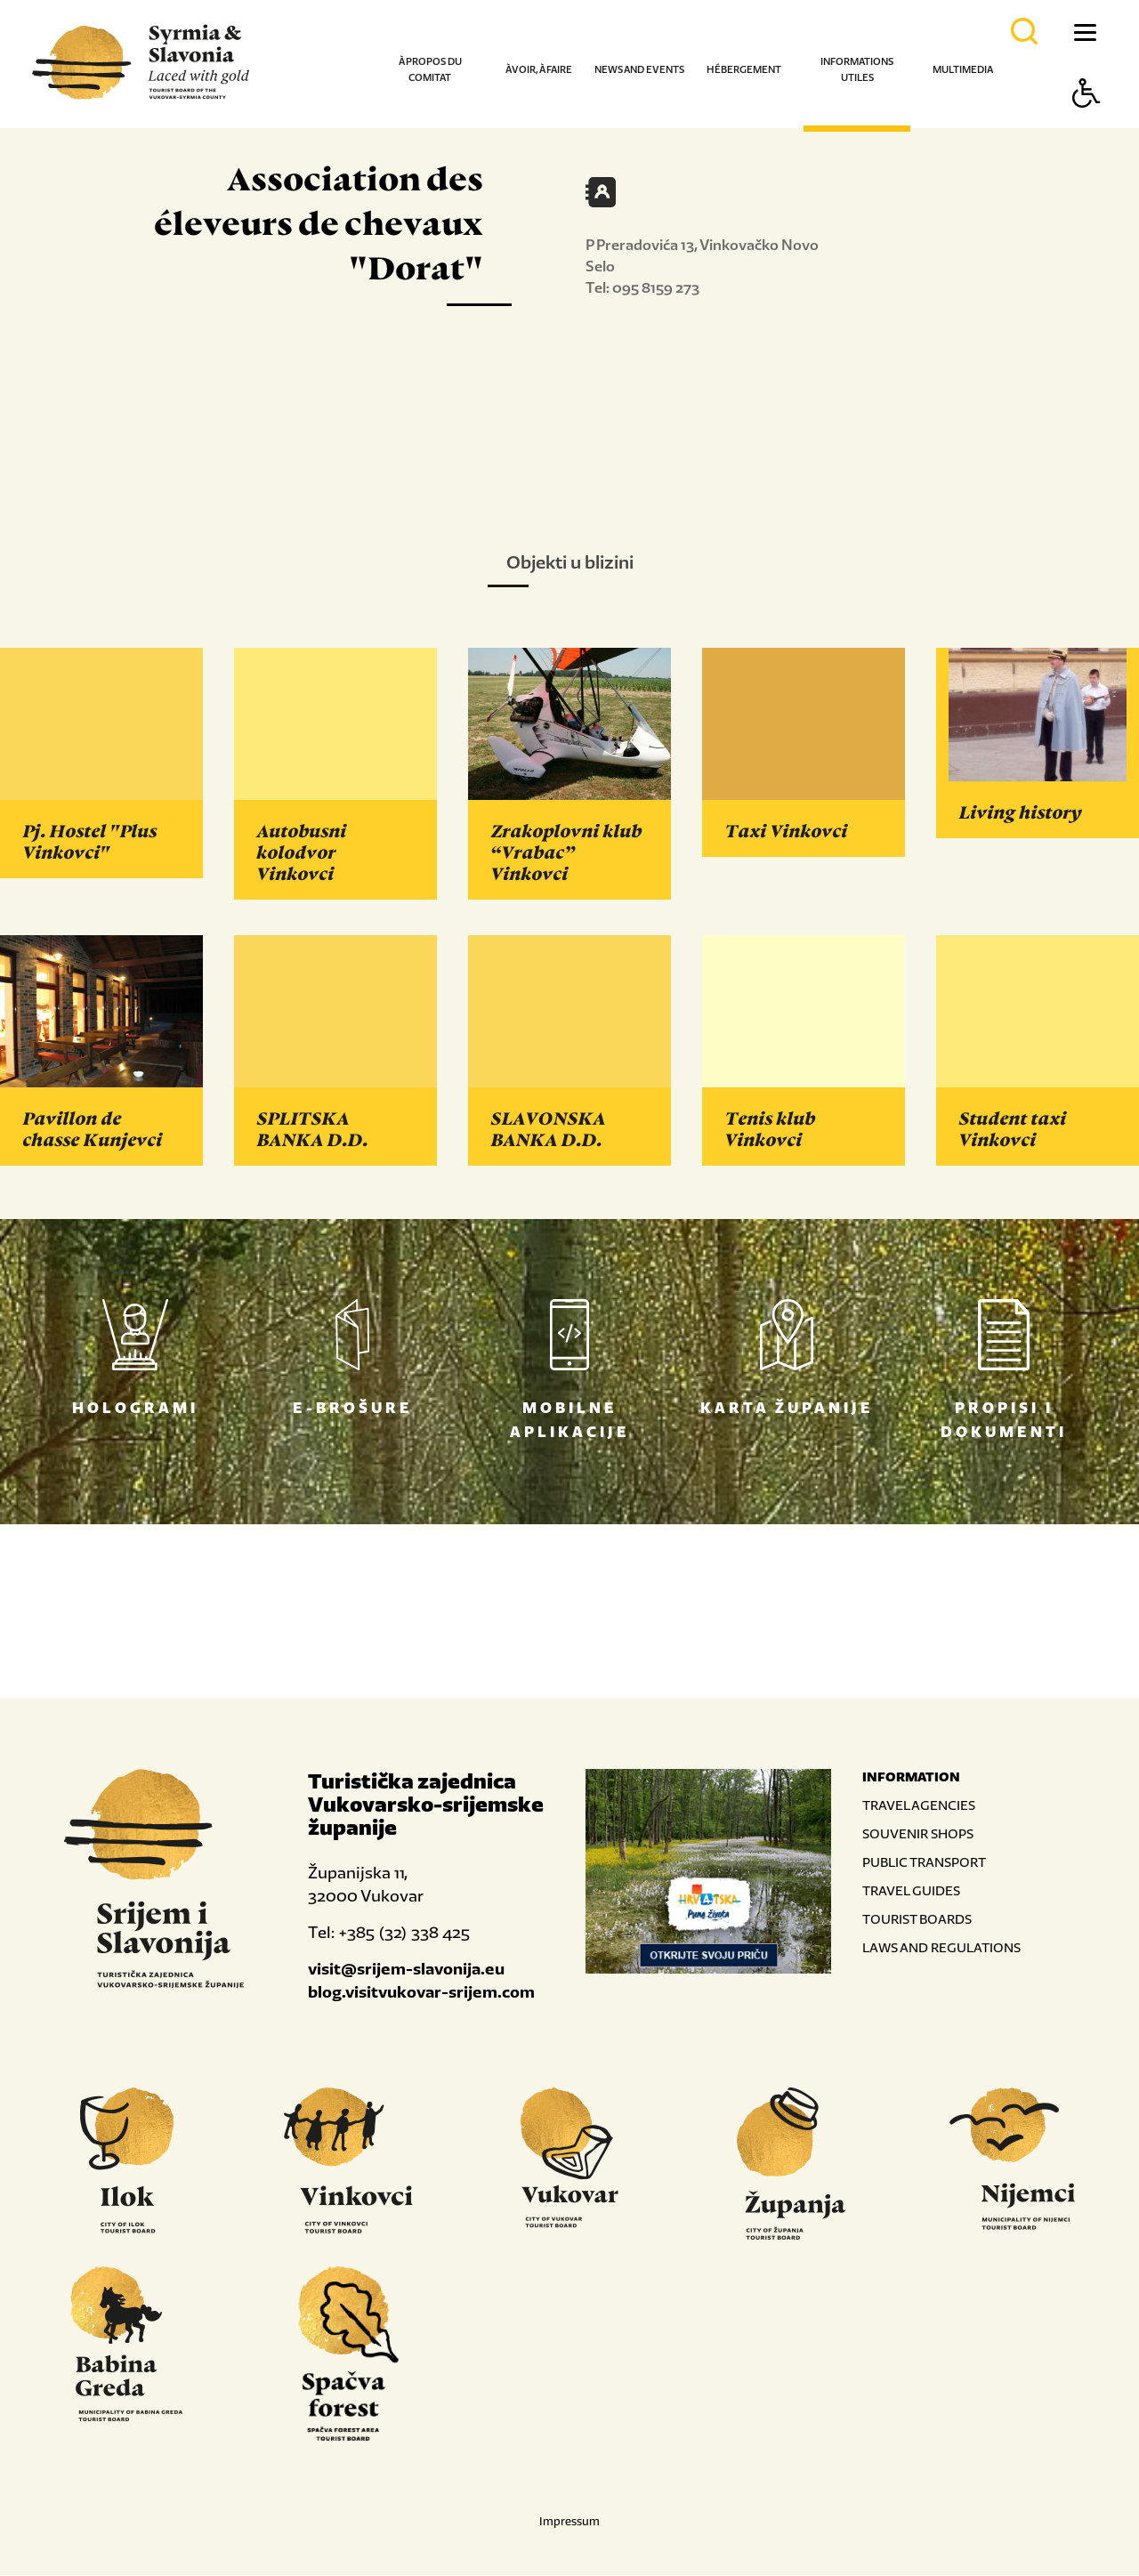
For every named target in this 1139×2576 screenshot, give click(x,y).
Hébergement (744, 69)
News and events (639, 69)
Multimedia (963, 69)
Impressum (569, 2522)
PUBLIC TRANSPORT (924, 1862)
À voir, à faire (538, 69)
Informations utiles (856, 69)
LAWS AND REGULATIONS (941, 1948)
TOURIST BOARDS (917, 1919)
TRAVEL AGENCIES (918, 1805)
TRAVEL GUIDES (911, 1891)
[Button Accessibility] (1086, 124)
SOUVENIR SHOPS (917, 1834)
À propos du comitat (430, 69)
